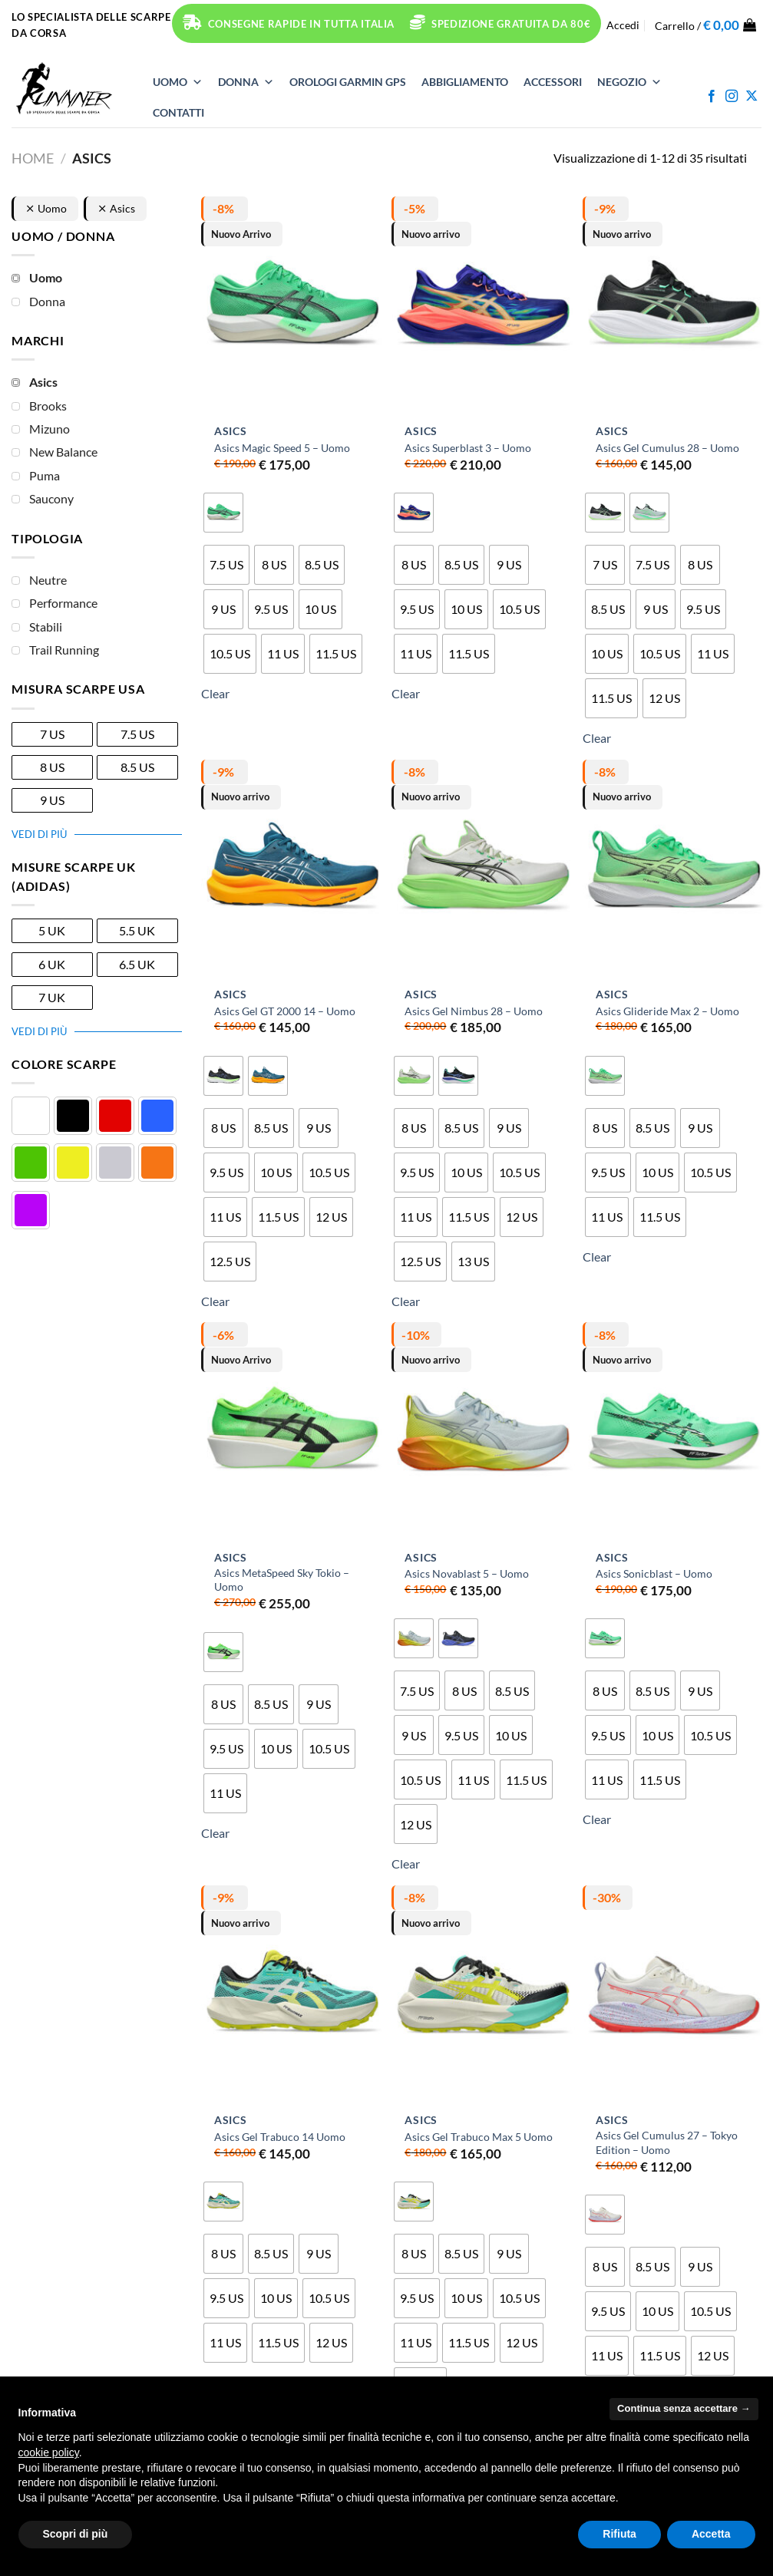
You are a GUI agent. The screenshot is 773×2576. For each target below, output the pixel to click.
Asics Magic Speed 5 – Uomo (282, 447)
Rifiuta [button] (619, 2534)
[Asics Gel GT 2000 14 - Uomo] (292, 869)
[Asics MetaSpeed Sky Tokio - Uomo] (292, 1432)
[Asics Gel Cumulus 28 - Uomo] (674, 306)
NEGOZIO (629, 82)
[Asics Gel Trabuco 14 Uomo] (292, 1995)
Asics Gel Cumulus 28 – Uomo (667, 447)
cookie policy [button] (48, 2452)
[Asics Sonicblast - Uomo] (674, 1432)
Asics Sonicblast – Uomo (654, 1573)
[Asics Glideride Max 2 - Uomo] (674, 869)
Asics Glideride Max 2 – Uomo (667, 1011)
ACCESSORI (553, 81)
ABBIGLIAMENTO (464, 81)
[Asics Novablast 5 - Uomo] (482, 1432)
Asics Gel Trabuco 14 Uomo (279, 2136)
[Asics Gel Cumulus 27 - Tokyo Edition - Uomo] (674, 1995)
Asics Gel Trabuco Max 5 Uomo (479, 2136)
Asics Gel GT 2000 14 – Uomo (284, 1011)
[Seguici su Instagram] (731, 97)
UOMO (178, 82)
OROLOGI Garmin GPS (347, 81)
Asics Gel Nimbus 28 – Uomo (474, 1011)
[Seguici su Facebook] (711, 97)
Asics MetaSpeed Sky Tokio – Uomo (281, 1580)
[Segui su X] (751, 97)
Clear (215, 693)
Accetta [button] (711, 2534)
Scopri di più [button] (75, 2534)
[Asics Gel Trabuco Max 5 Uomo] (482, 1995)
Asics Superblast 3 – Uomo (468, 447)
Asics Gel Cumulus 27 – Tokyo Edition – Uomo (667, 2142)
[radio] (223, 512)
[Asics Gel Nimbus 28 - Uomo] (482, 869)
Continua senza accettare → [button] (683, 2408)
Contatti (178, 112)
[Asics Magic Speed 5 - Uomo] (292, 306)
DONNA (246, 82)
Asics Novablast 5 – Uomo (467, 1573)
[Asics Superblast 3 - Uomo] (482, 306)
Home (33, 158)
